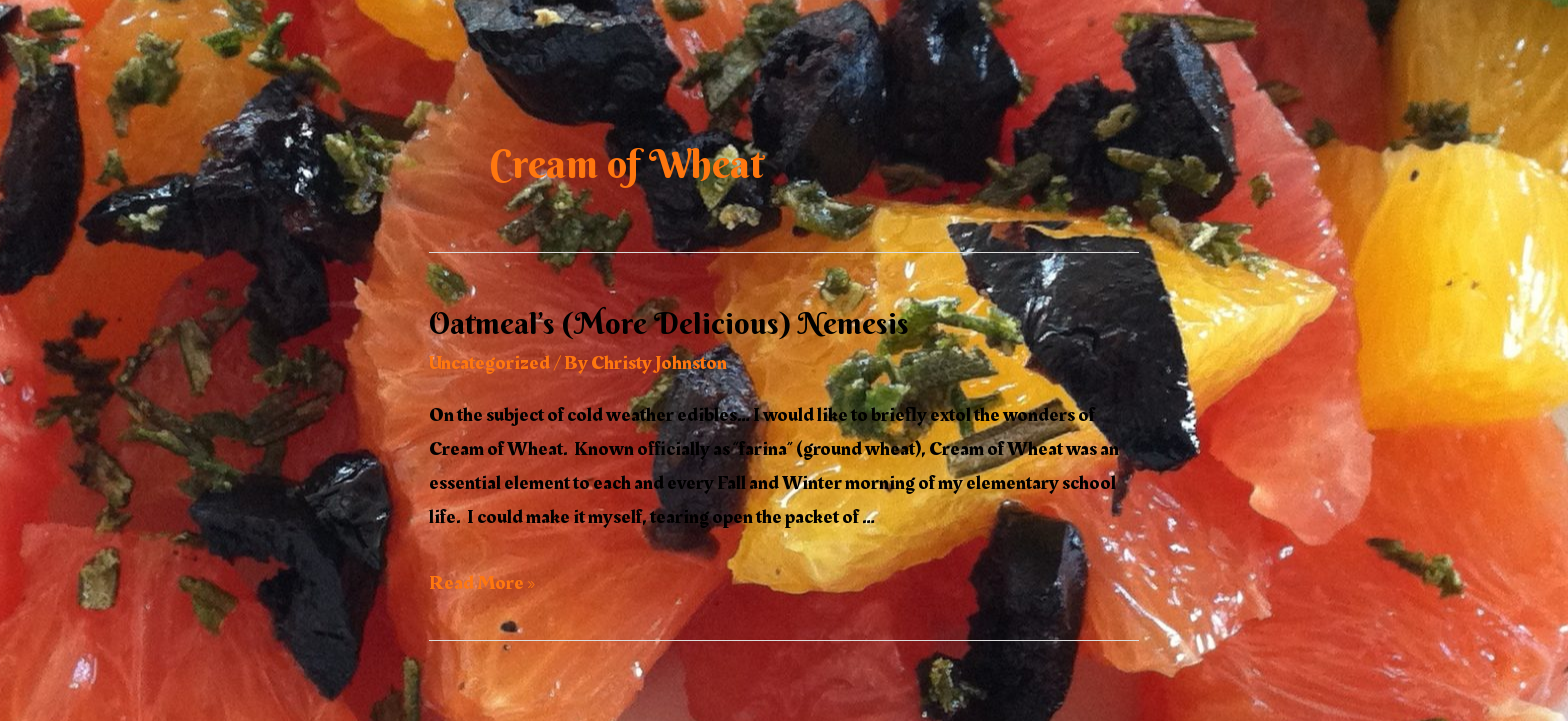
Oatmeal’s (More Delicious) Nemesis (669, 323)
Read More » (482, 583)
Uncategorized (489, 363)
